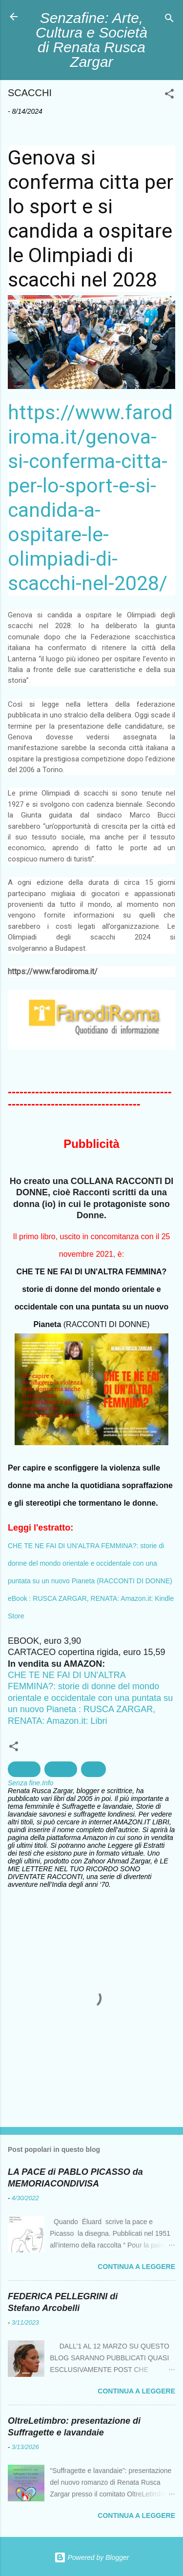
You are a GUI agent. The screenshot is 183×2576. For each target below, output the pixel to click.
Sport (93, 1769)
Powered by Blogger (91, 2557)
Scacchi (61, 1769)
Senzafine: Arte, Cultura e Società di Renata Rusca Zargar (91, 40)
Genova (24, 1769)
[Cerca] (169, 20)
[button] (169, 95)
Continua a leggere (136, 2266)
